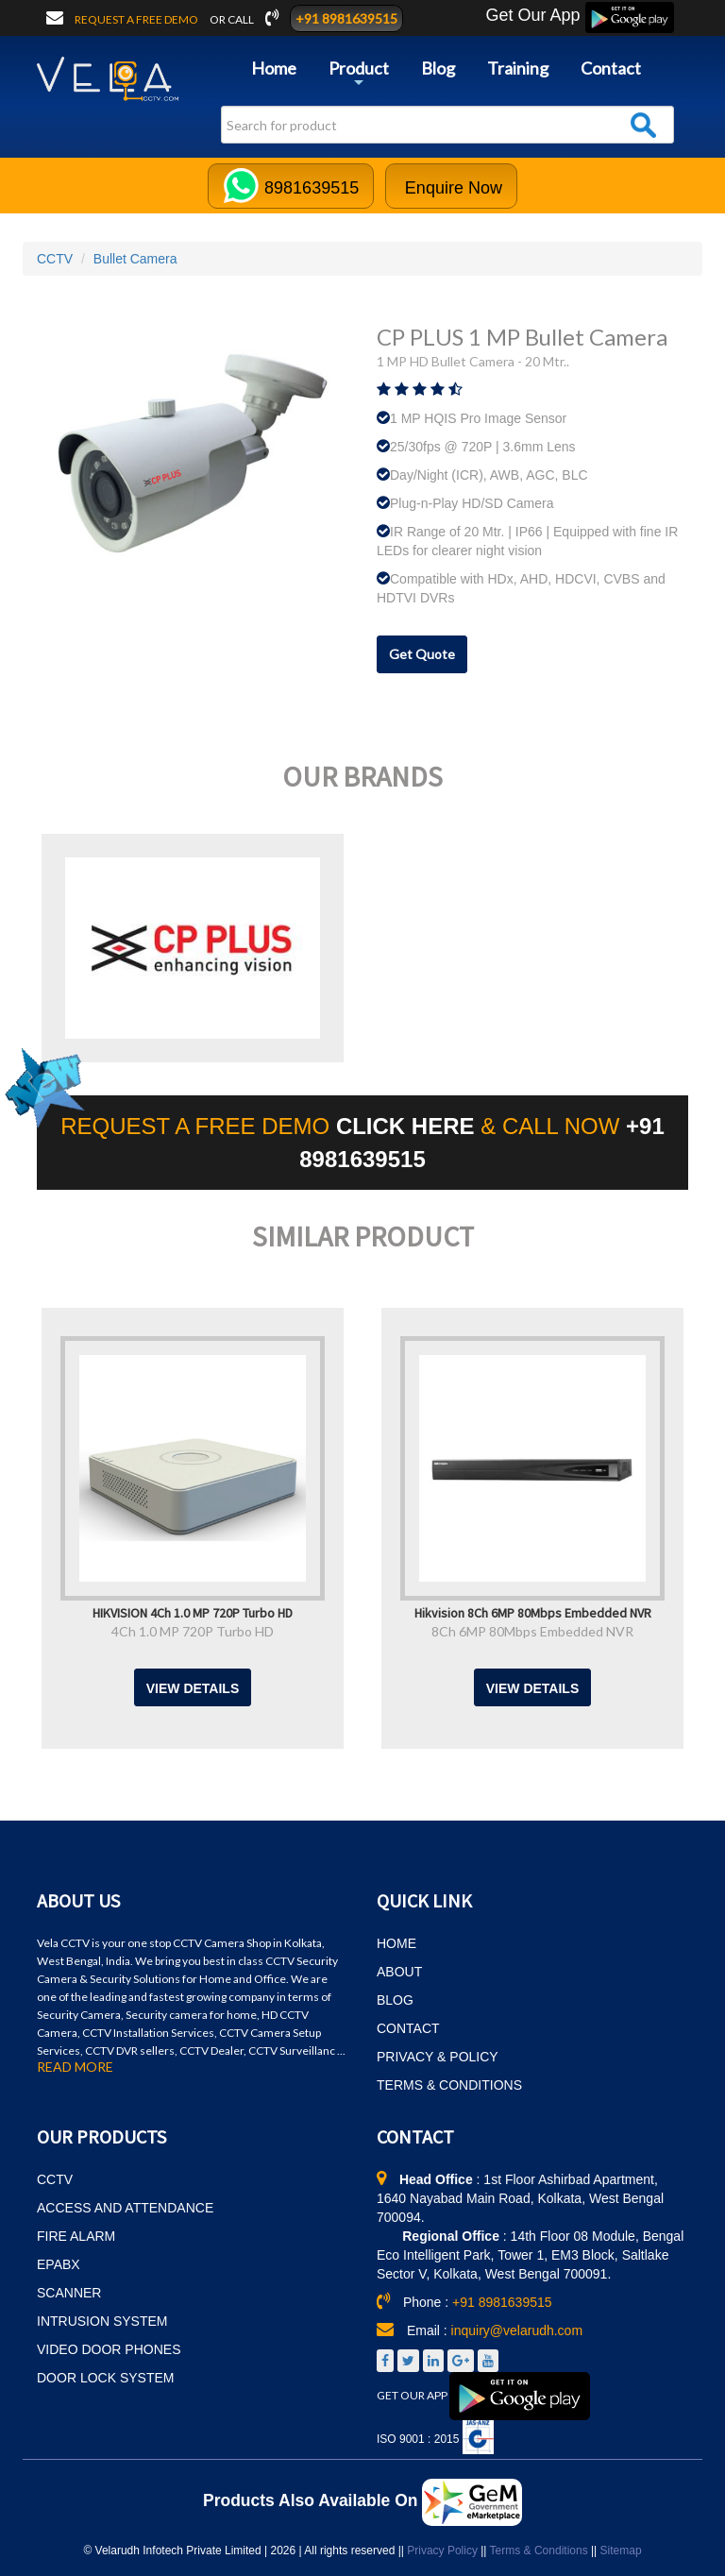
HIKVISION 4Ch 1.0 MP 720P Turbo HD (193, 1611)
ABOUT (399, 1971)
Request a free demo (137, 19)
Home (273, 68)
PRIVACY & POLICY (437, 2056)
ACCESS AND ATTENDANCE (125, 2207)
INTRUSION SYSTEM (102, 2321)
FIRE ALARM (76, 2236)
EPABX (58, 2264)
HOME (396, 1943)
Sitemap (621, 2550)
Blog (438, 68)
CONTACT (408, 2028)
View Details (193, 1688)
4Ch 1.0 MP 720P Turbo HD (192, 1631)
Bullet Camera (135, 258)
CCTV (55, 258)
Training (517, 68)
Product (359, 75)
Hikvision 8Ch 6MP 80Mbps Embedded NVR (532, 1611)
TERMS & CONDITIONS (449, 2085)
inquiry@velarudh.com (517, 2330)
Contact (611, 68)
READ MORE (75, 2067)
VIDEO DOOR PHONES (108, 2349)
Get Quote (422, 654)
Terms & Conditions (539, 2550)
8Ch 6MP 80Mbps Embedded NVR (532, 1631)
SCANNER (69, 2292)
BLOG (395, 2000)
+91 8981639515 (346, 18)
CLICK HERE (408, 1126)
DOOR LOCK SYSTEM (105, 2377)
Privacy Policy (442, 2550)
